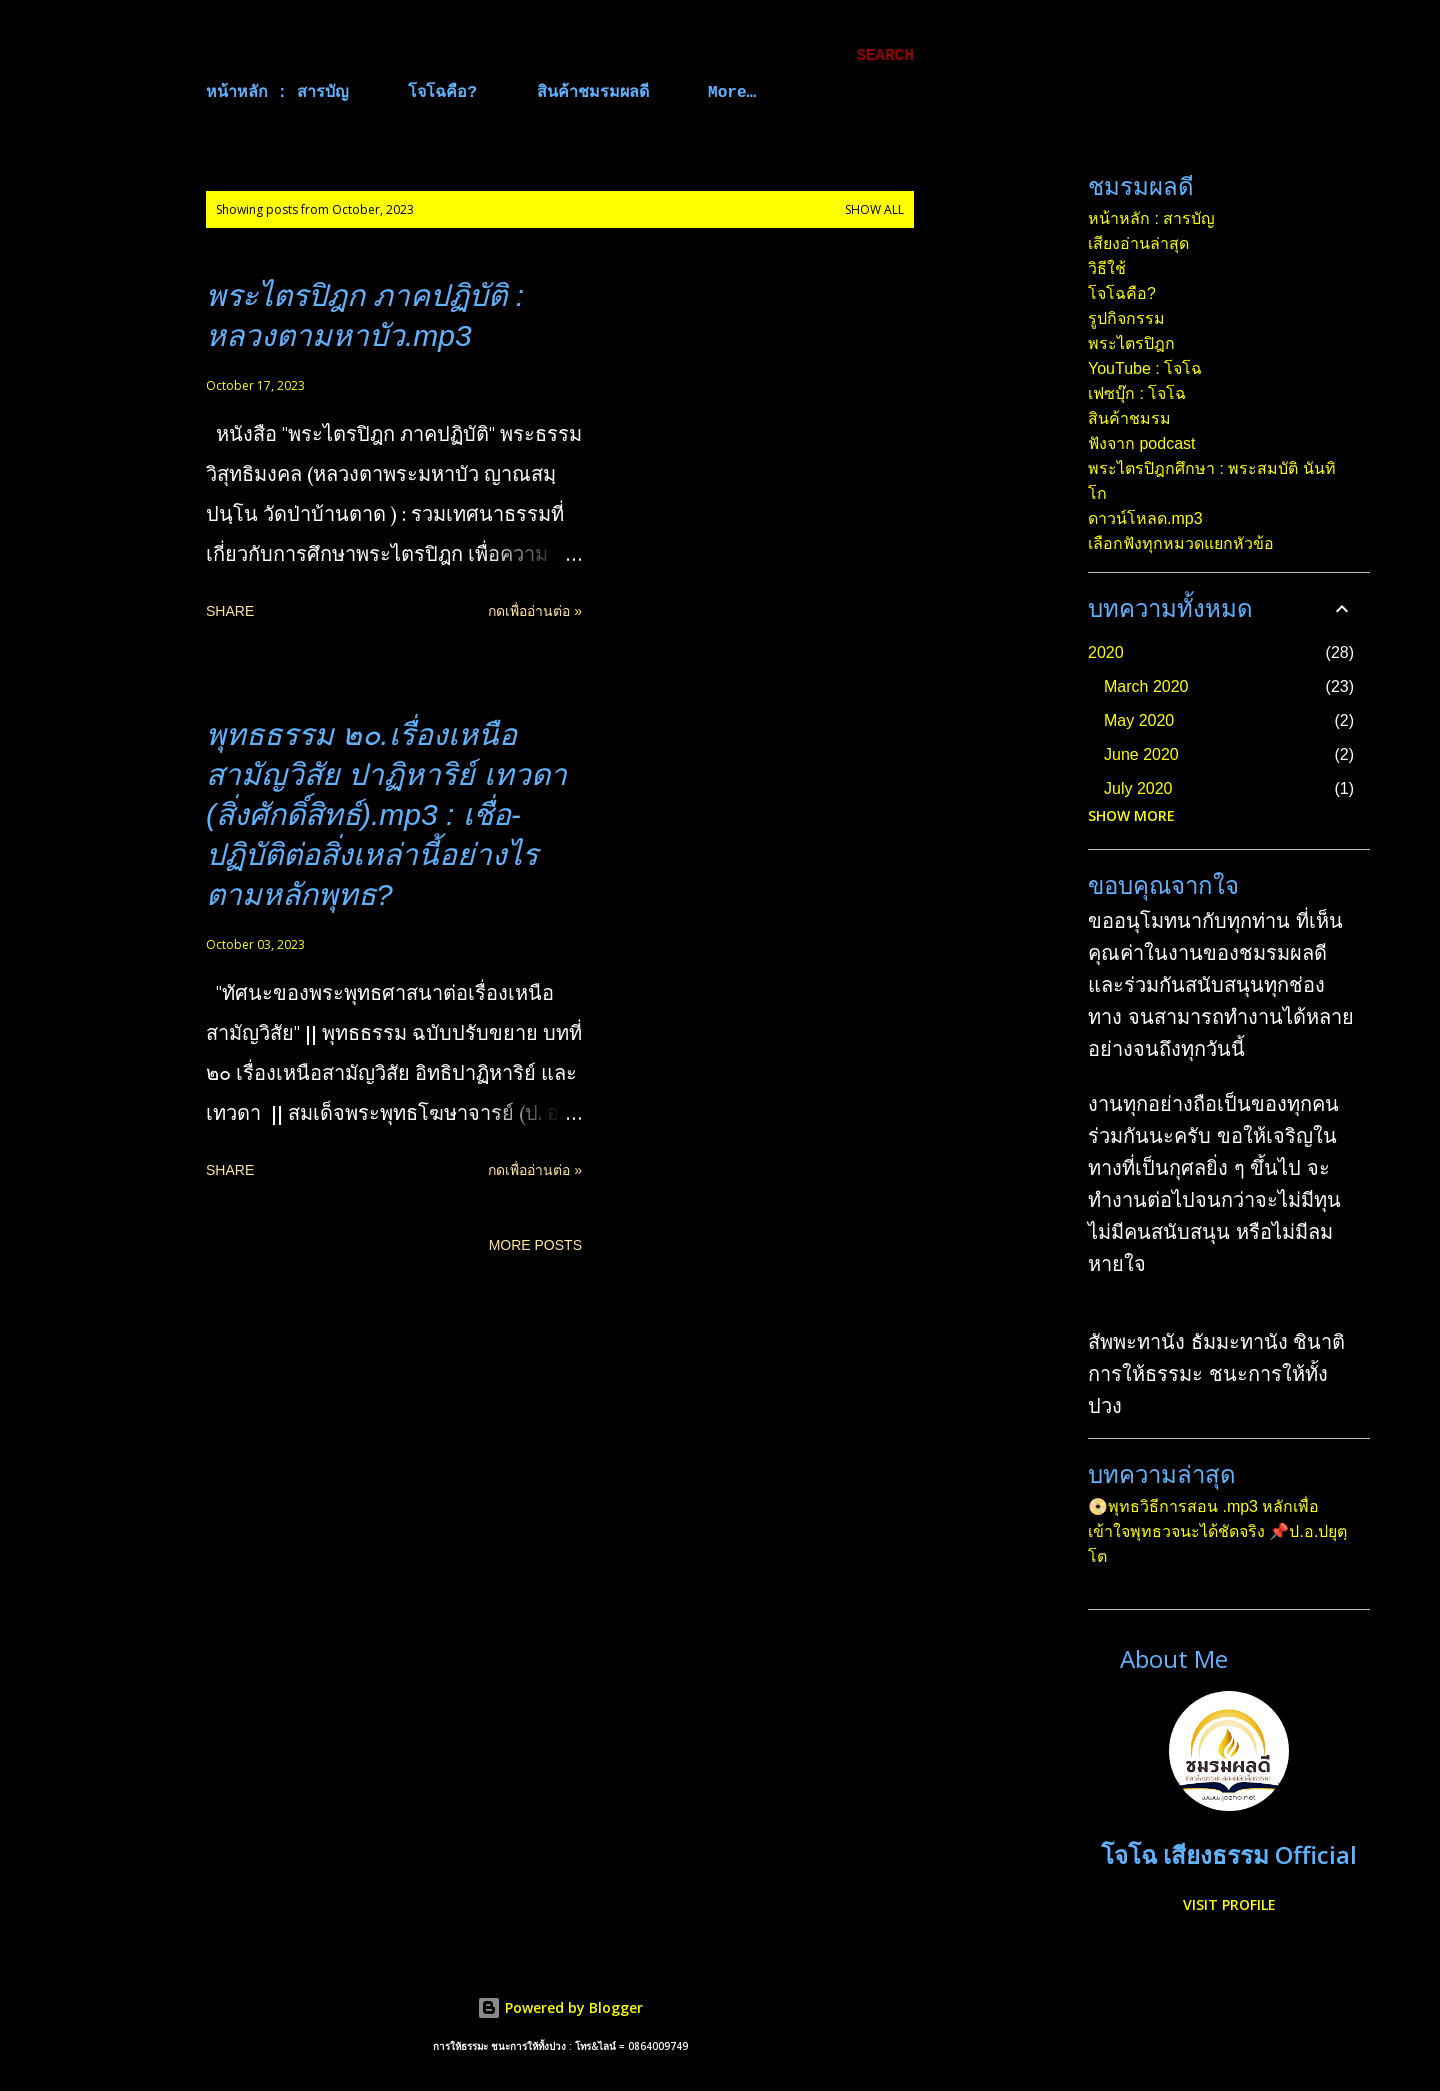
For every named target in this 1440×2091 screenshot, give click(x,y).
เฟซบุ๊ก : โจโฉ (1137, 393)
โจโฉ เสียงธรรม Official (1229, 1854)
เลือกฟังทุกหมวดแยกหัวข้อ (1181, 543)
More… (732, 93)
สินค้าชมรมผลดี (593, 93)
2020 (1106, 652)
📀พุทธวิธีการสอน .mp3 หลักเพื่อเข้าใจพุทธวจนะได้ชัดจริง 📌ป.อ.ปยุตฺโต (1217, 1531)
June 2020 (1141, 754)
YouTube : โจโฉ (1145, 368)
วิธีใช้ (1107, 268)
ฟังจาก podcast (1141, 443)
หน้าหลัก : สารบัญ (277, 93)
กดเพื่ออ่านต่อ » (535, 611)
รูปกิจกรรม (1126, 318)
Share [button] (230, 611)
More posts (535, 1245)
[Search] (885, 56)
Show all (874, 209)
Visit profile (1229, 1904)
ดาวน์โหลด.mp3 (1145, 518)
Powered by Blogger (560, 2007)
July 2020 (1138, 788)
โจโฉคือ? (442, 93)
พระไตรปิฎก (1131, 343)
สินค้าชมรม (1129, 418)
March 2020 (1146, 686)
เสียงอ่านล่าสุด (1138, 243)
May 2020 (1139, 720)
